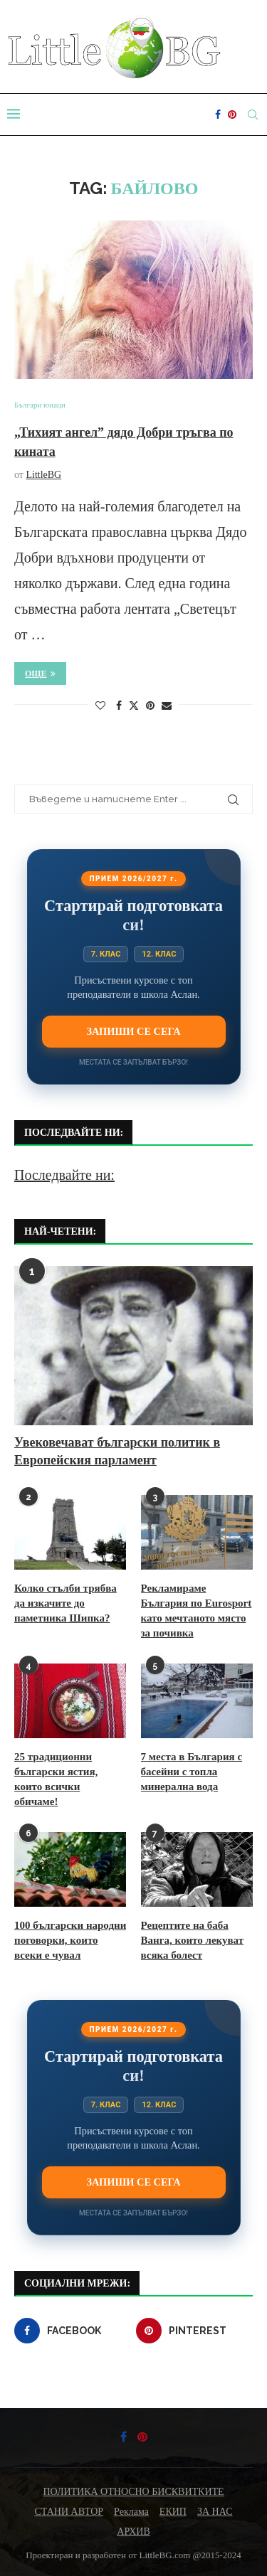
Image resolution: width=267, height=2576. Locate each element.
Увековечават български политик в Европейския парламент (117, 1451)
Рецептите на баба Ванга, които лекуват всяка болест (192, 1940)
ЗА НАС (215, 2511)
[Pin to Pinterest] (150, 706)
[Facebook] (218, 114)
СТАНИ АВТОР (69, 2511)
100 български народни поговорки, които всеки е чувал (70, 1940)
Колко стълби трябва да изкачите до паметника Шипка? (65, 1603)
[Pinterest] (232, 114)
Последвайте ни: (64, 1175)
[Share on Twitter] (134, 705)
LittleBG (43, 474)
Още (40, 673)
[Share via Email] (167, 706)
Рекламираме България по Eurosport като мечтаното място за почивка (196, 1610)
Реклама (131, 2511)
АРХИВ (133, 2531)
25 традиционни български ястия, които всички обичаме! (56, 1779)
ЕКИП (173, 2511)
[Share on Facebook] (119, 706)
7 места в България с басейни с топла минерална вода (192, 1771)
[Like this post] (100, 706)
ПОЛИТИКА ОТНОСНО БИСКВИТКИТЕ (133, 2491)
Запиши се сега (133, 1031)
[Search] (253, 114)
